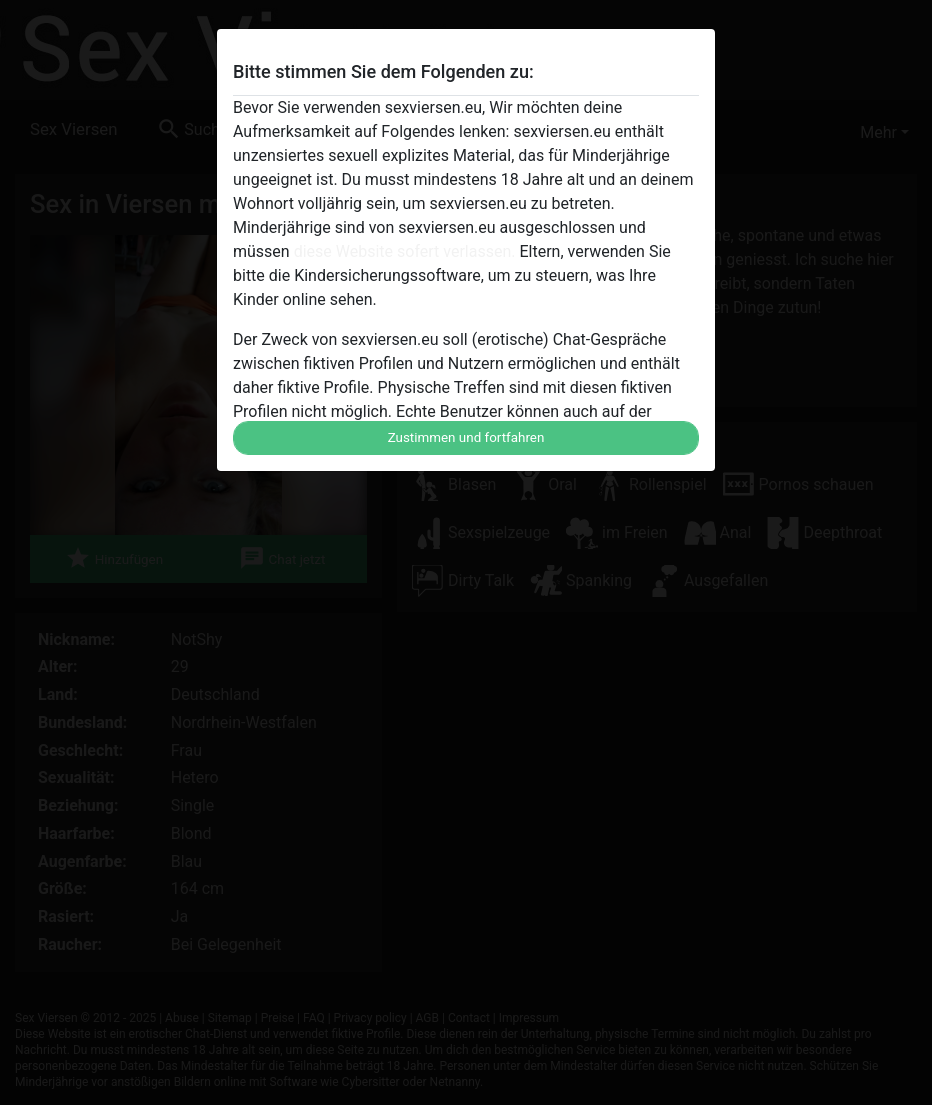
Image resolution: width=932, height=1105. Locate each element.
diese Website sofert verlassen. (405, 251)
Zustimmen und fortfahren (466, 437)
